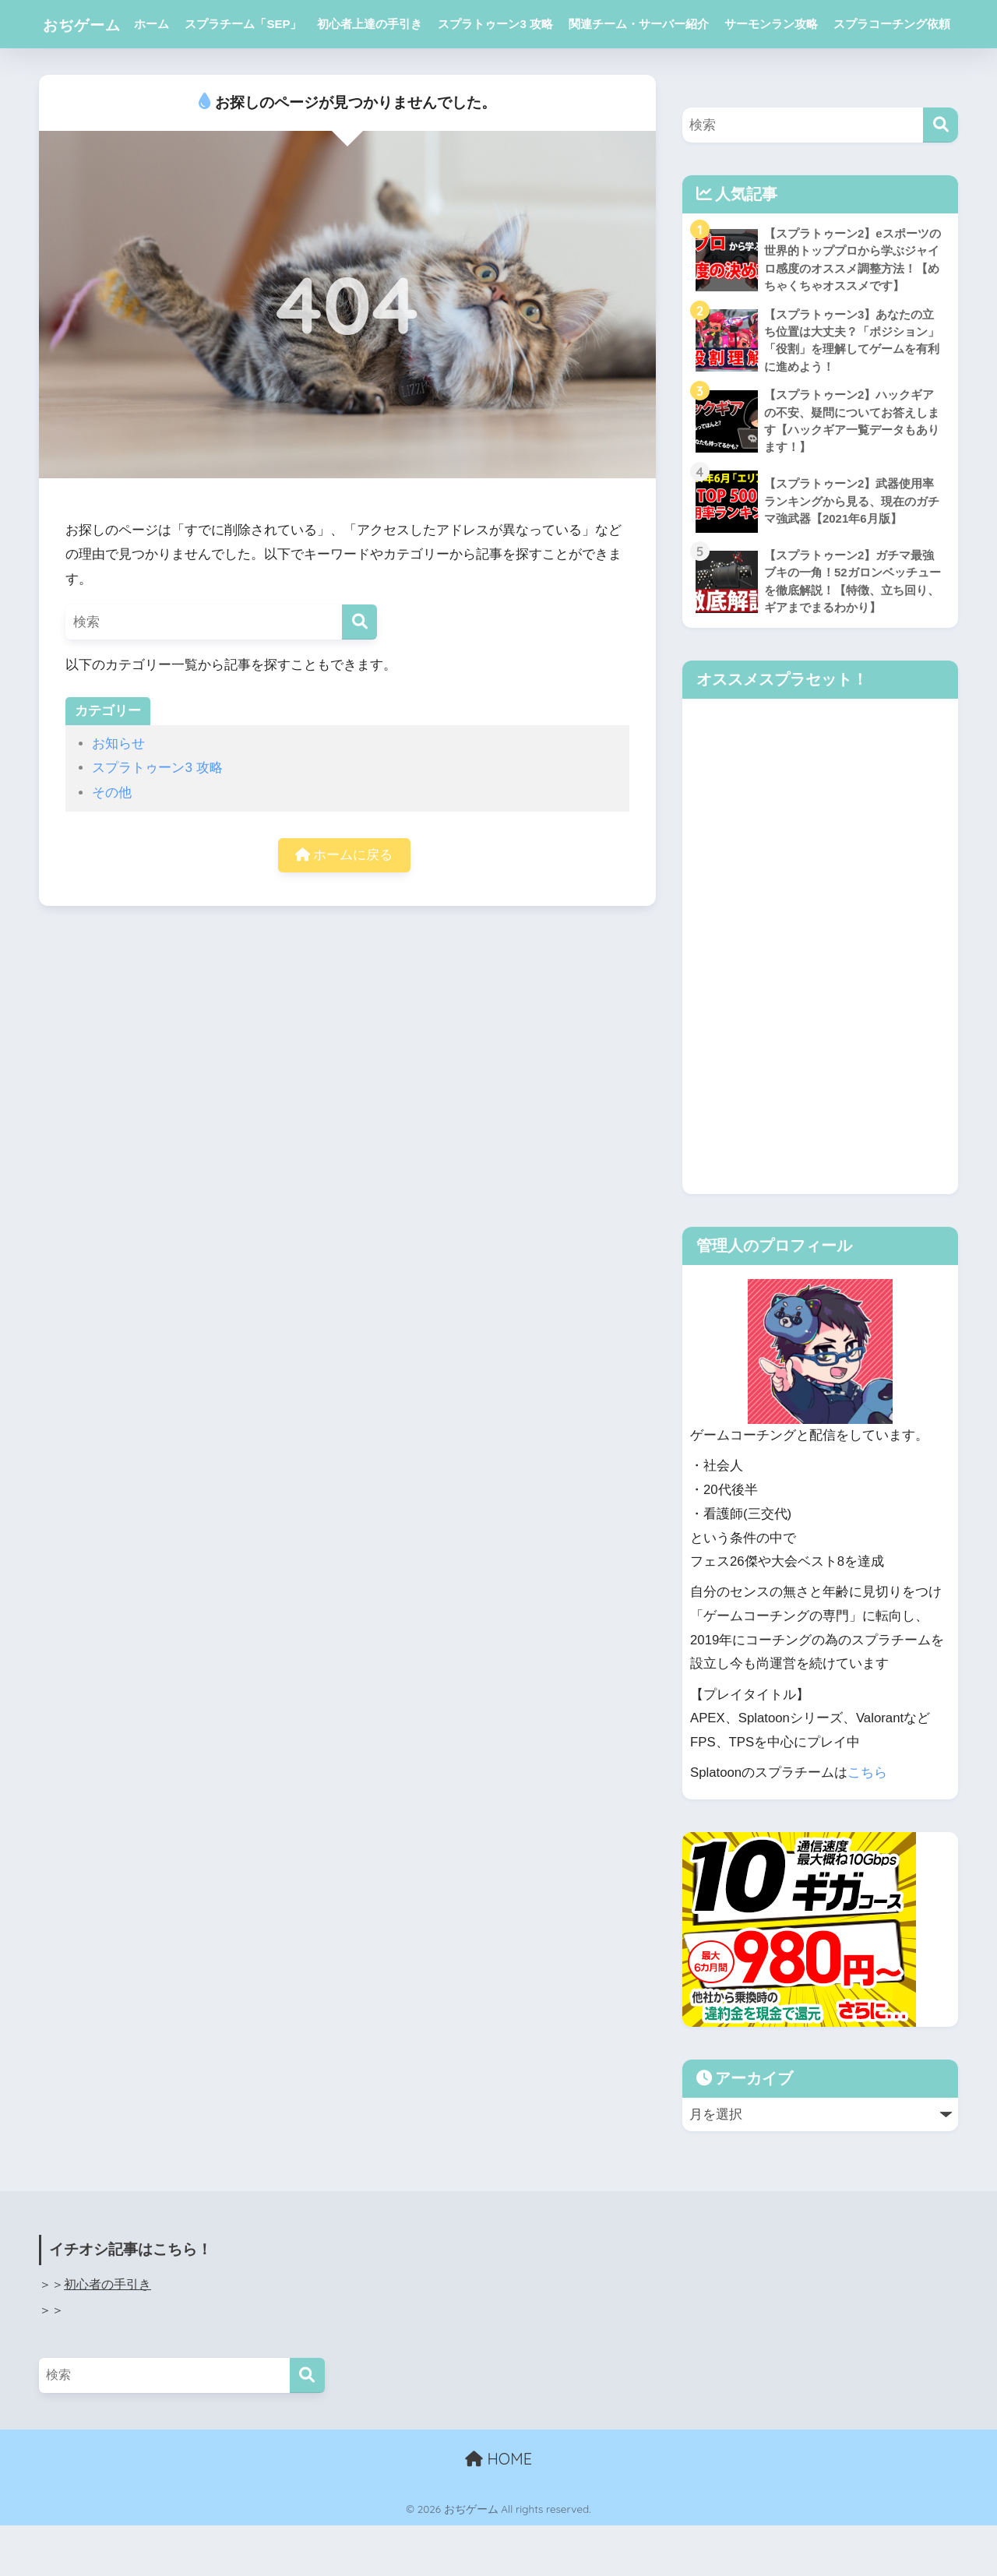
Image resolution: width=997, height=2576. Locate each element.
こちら (867, 1824)
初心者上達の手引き (385, 23)
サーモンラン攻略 (786, 23)
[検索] (359, 670)
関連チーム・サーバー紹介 (653, 23)
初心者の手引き (107, 2335)
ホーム (167, 23)
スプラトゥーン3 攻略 (511, 23)
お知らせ (118, 791)
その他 (112, 840)
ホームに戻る (344, 904)
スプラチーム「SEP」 (258, 23)
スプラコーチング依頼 (208, 72)
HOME (498, 2510)
